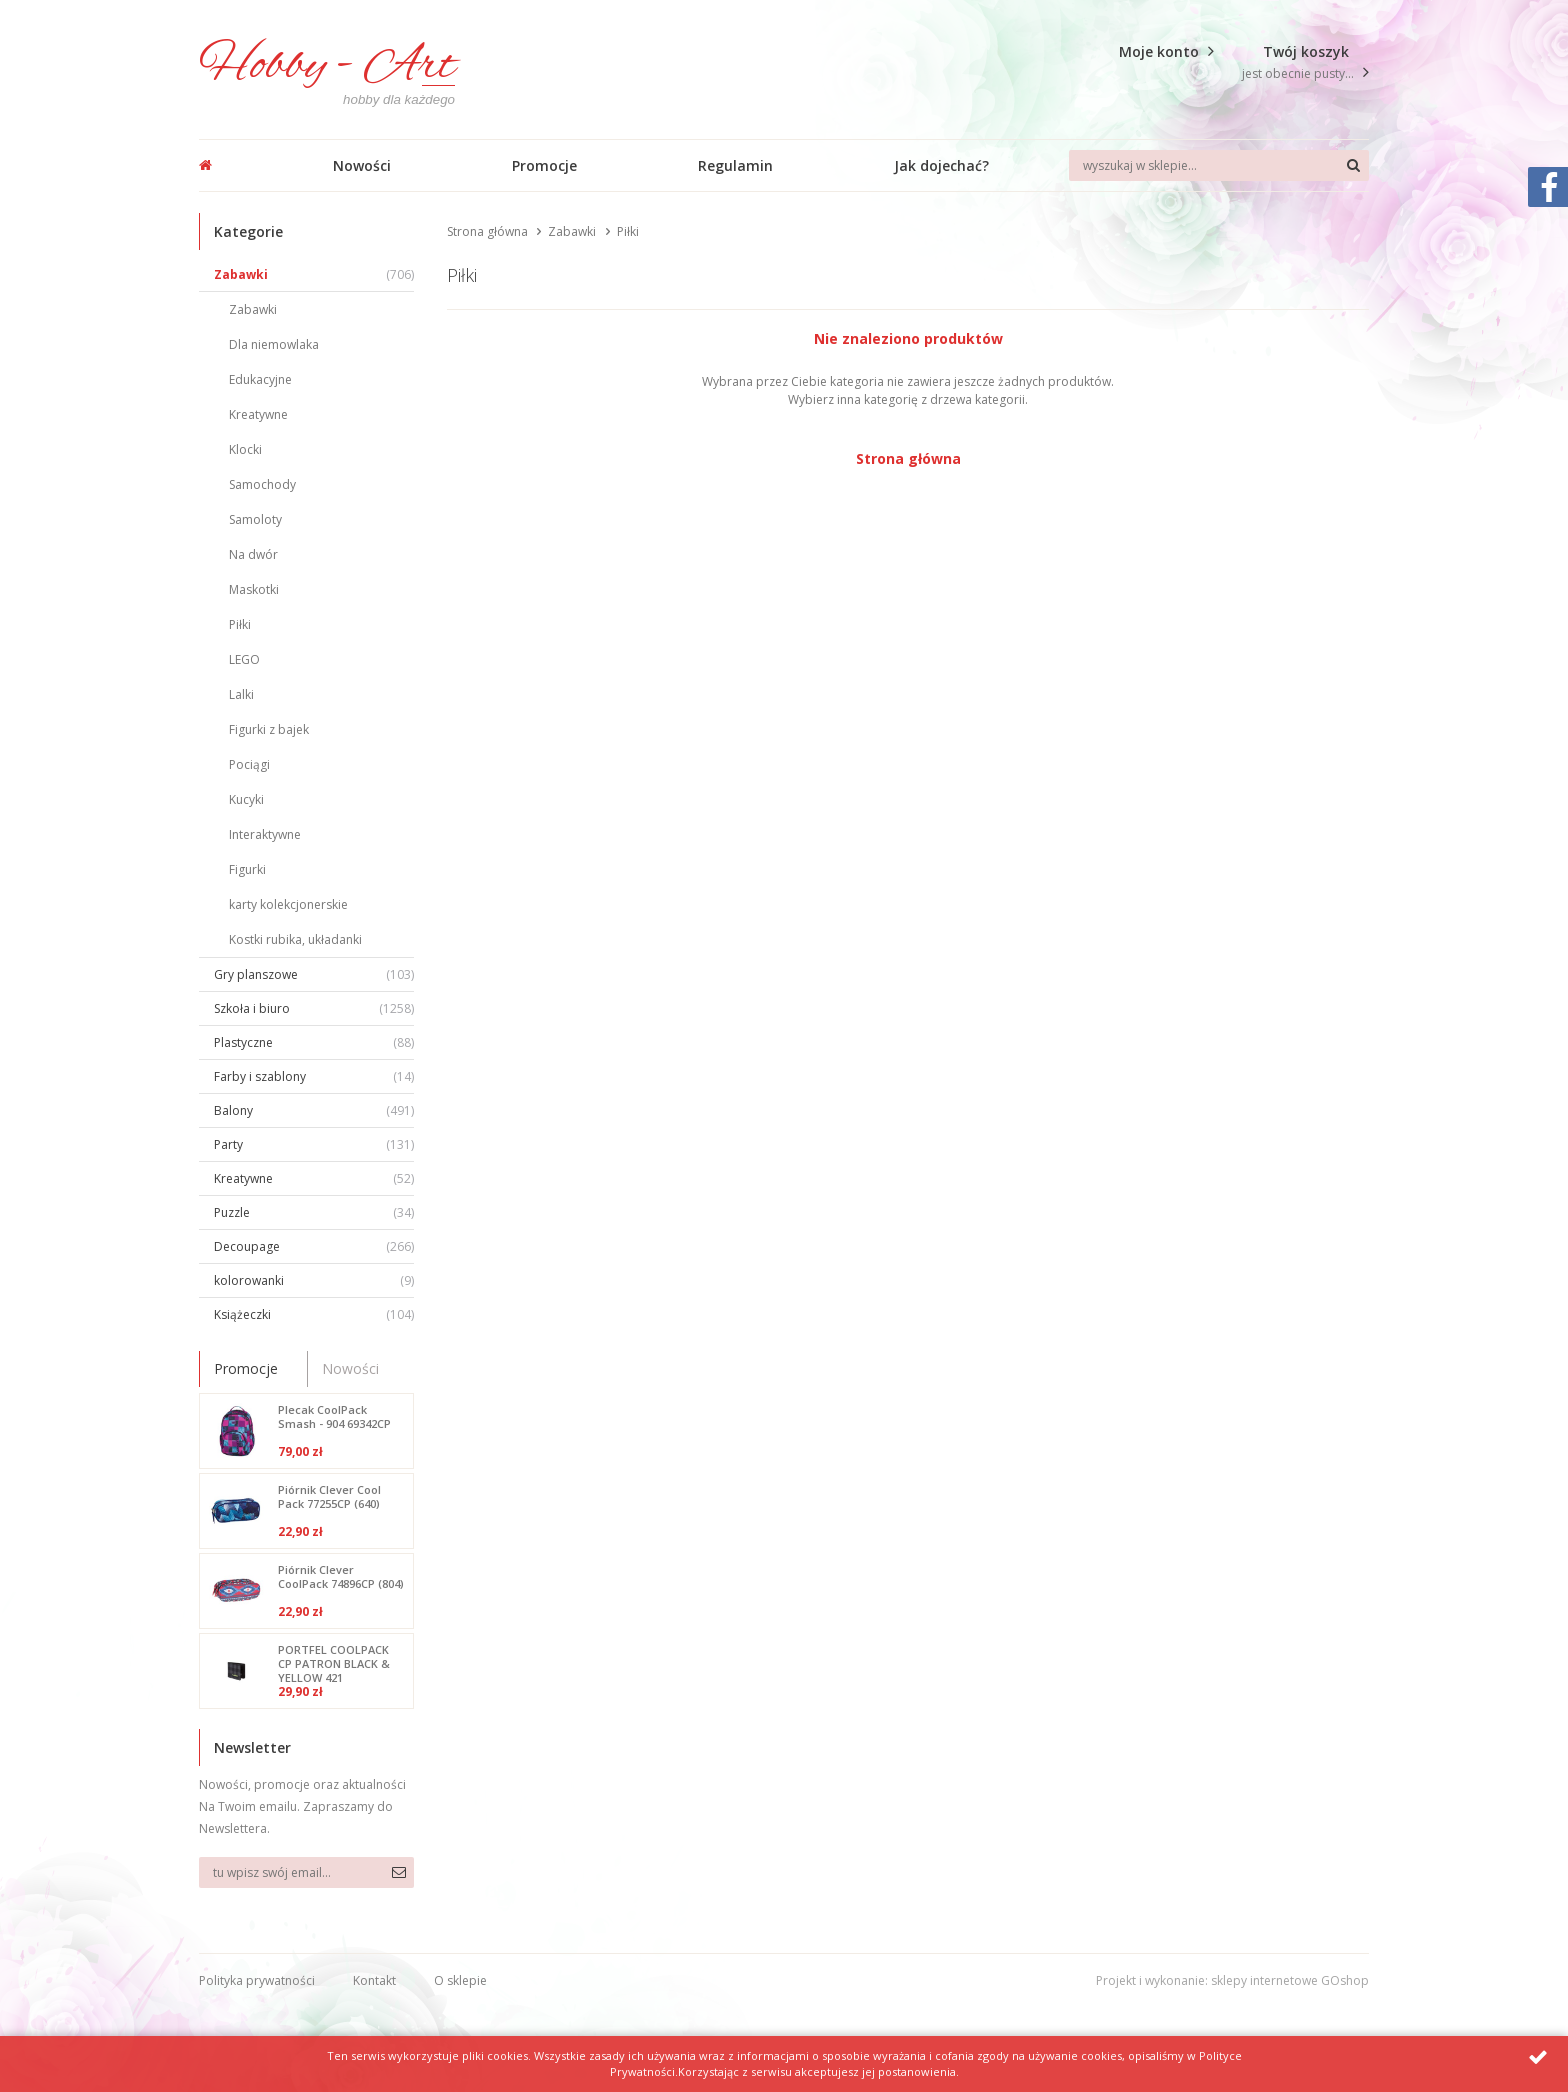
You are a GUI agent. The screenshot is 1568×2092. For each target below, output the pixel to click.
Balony (314, 1110)
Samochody (262, 484)
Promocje (544, 165)
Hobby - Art (327, 66)
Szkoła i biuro (314, 1008)
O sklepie (460, 1980)
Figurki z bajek (269, 729)
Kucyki (246, 799)
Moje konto (1159, 51)
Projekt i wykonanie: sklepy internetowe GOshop (1232, 1980)
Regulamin (735, 165)
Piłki (240, 624)
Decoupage (314, 1246)
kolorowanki (314, 1280)
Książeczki (314, 1314)
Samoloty (255, 519)
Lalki (241, 694)
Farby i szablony (314, 1076)
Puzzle (314, 1212)
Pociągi (249, 764)
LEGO (244, 659)
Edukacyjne (260, 379)
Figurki (247, 869)
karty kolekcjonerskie (288, 904)
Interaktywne (265, 834)
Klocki (245, 449)
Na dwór (253, 554)
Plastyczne (314, 1042)
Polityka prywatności (257, 1980)
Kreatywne (258, 414)
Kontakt (374, 1980)
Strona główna (487, 231)
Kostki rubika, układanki (295, 939)
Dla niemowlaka (274, 344)
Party (314, 1144)
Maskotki (254, 589)
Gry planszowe (314, 974)
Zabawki (314, 274)
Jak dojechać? (941, 165)
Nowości (362, 165)
